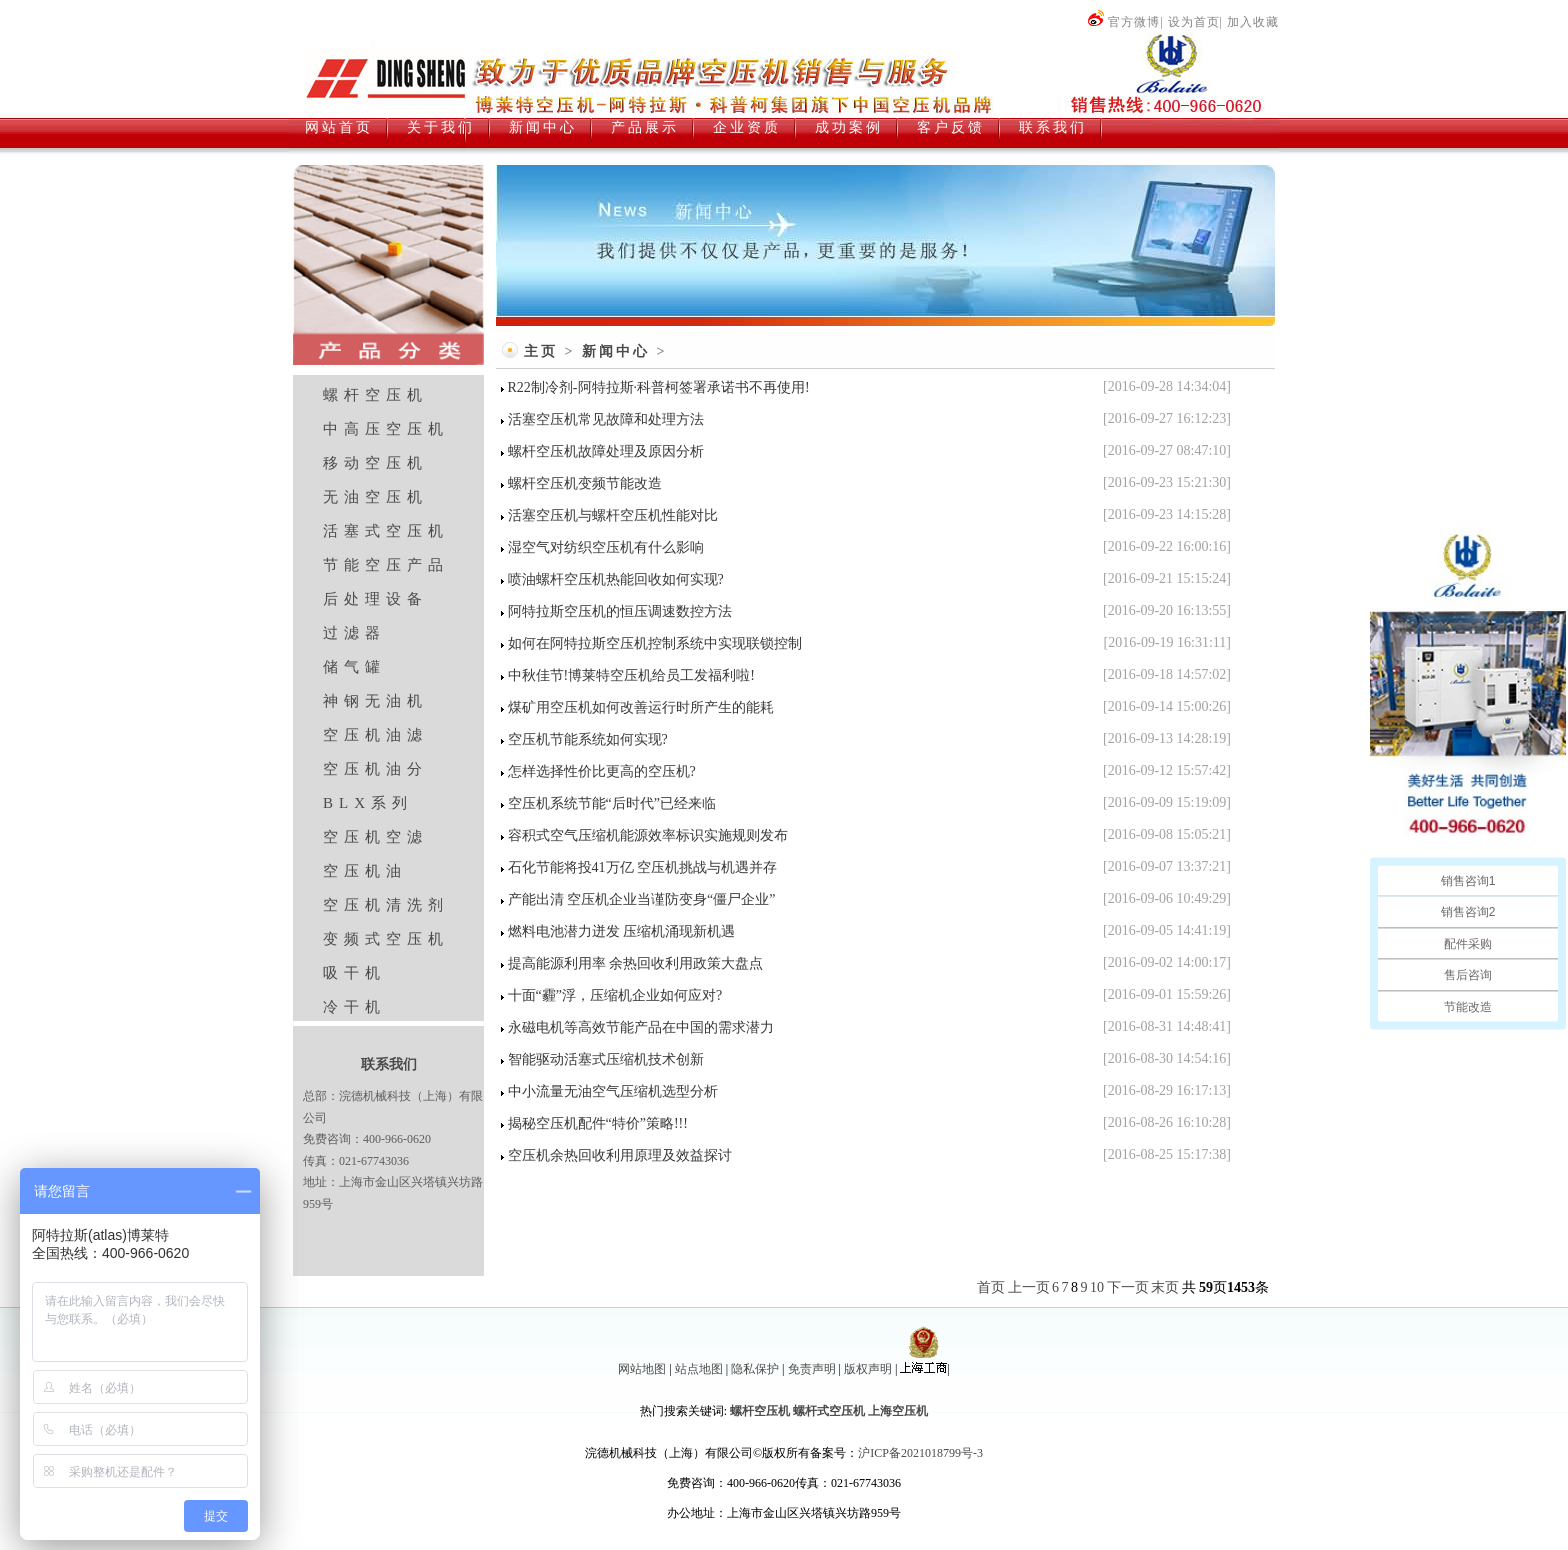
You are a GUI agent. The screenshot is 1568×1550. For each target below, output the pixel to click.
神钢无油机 (375, 701)
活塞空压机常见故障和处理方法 (606, 419)
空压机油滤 (375, 735)
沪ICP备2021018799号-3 (920, 1453)
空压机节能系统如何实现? (588, 739)
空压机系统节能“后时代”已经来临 (612, 803)
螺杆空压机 (375, 395)
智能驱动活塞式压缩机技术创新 (606, 1059)
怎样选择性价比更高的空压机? (602, 771)
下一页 (1128, 1287)
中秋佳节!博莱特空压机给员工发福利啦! (631, 675)
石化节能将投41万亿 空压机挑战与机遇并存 (643, 867)
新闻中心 (616, 351)
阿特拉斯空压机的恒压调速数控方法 (620, 611)
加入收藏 (1253, 22)
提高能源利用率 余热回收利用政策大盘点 (636, 963)
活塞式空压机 (386, 531)
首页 (991, 1287)
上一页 (1029, 1287)
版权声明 (868, 1369)
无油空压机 (375, 497)
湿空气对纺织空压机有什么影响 (606, 547)
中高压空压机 (386, 429)
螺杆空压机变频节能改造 (585, 483)
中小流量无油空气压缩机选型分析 (613, 1091)
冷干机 (354, 1007)
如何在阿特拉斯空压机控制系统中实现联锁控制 (655, 643)
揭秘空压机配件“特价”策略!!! (598, 1123)
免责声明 (812, 1369)
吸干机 (354, 973)
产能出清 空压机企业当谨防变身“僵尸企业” (642, 899)
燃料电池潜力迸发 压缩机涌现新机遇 (622, 931)
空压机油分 (375, 769)
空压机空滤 (375, 837)
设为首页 (1194, 22)
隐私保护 (755, 1369)
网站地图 (642, 1369)
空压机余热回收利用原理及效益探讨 (620, 1155)
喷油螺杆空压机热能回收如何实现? (616, 579)
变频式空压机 (386, 939)
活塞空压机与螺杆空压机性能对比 (613, 515)
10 (1097, 1287)
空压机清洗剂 (386, 905)
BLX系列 (368, 803)
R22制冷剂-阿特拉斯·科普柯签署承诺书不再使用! (659, 387)
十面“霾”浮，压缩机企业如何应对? (615, 995)
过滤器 (354, 633)
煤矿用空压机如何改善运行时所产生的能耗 (641, 707)
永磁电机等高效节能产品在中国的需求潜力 (641, 1027)
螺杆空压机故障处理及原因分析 (606, 451)
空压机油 (365, 871)
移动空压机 (375, 463)
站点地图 (699, 1369)
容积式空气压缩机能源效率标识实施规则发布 (648, 835)
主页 (541, 351)
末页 (1165, 1287)
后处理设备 (375, 599)
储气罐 (354, 667)
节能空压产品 (386, 565)
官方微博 (1123, 22)
